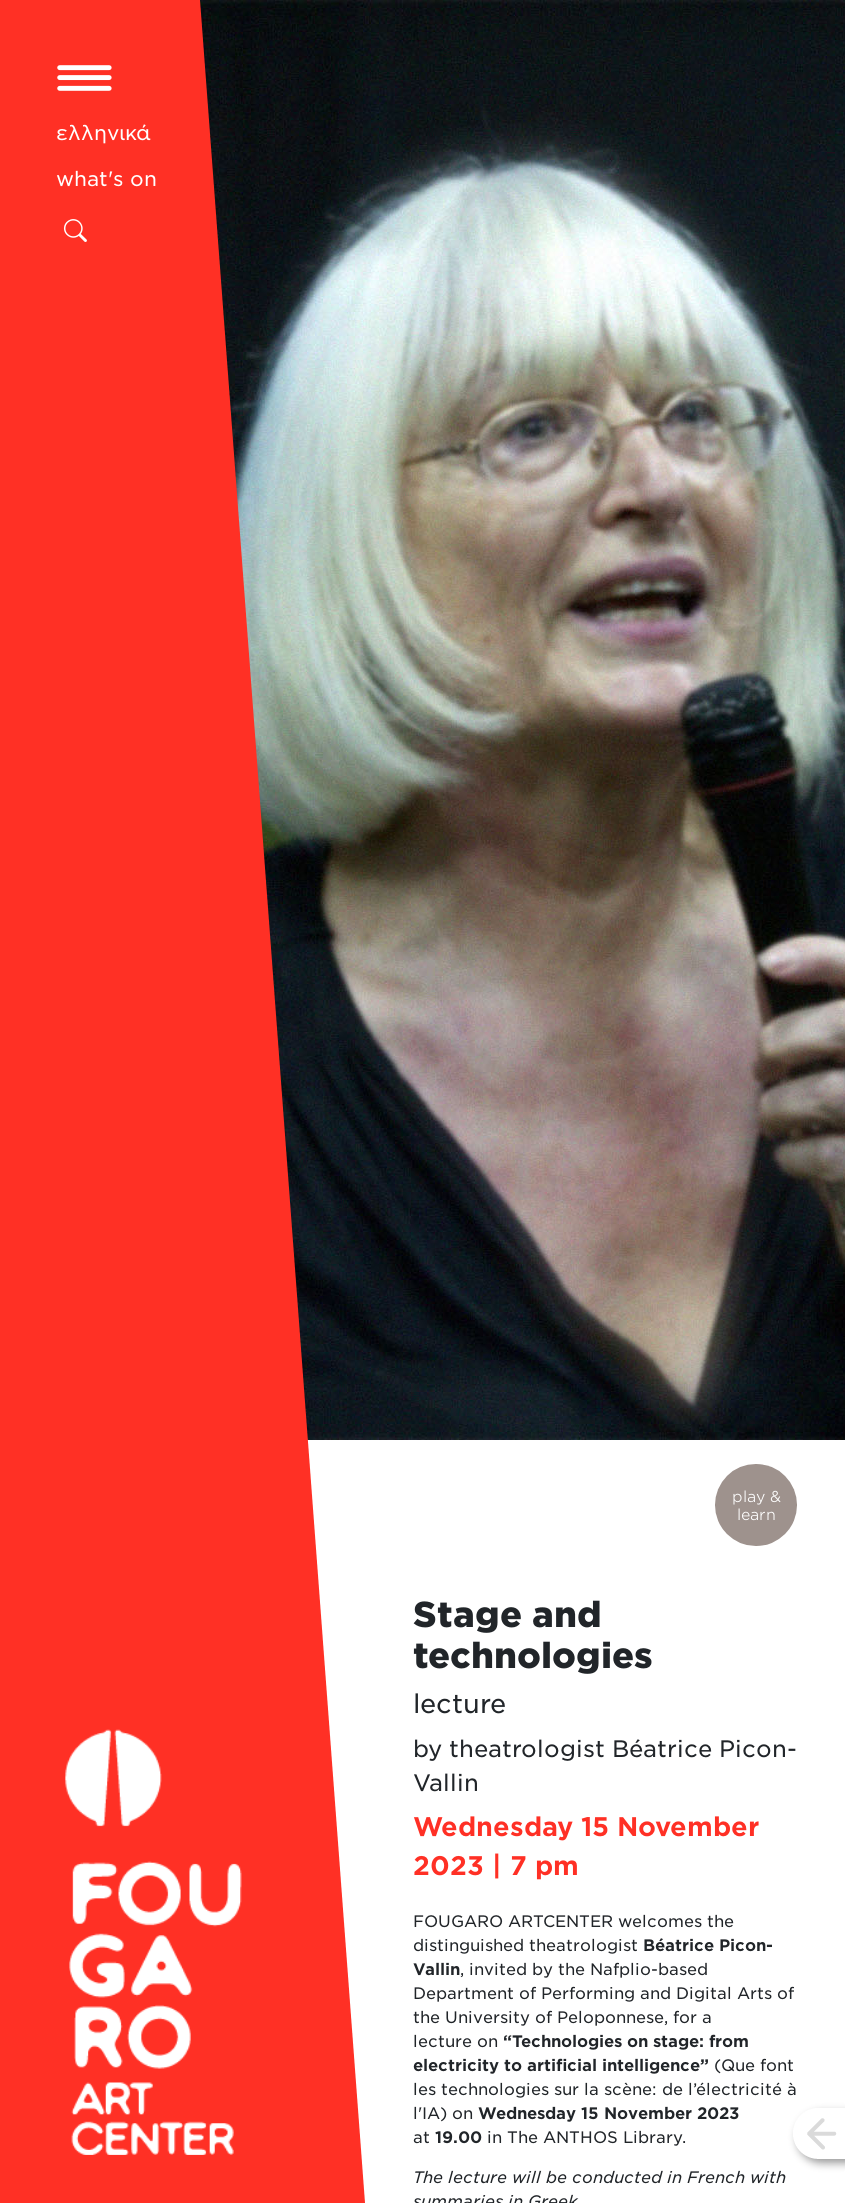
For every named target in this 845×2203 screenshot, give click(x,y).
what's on (106, 179)
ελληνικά (103, 133)
